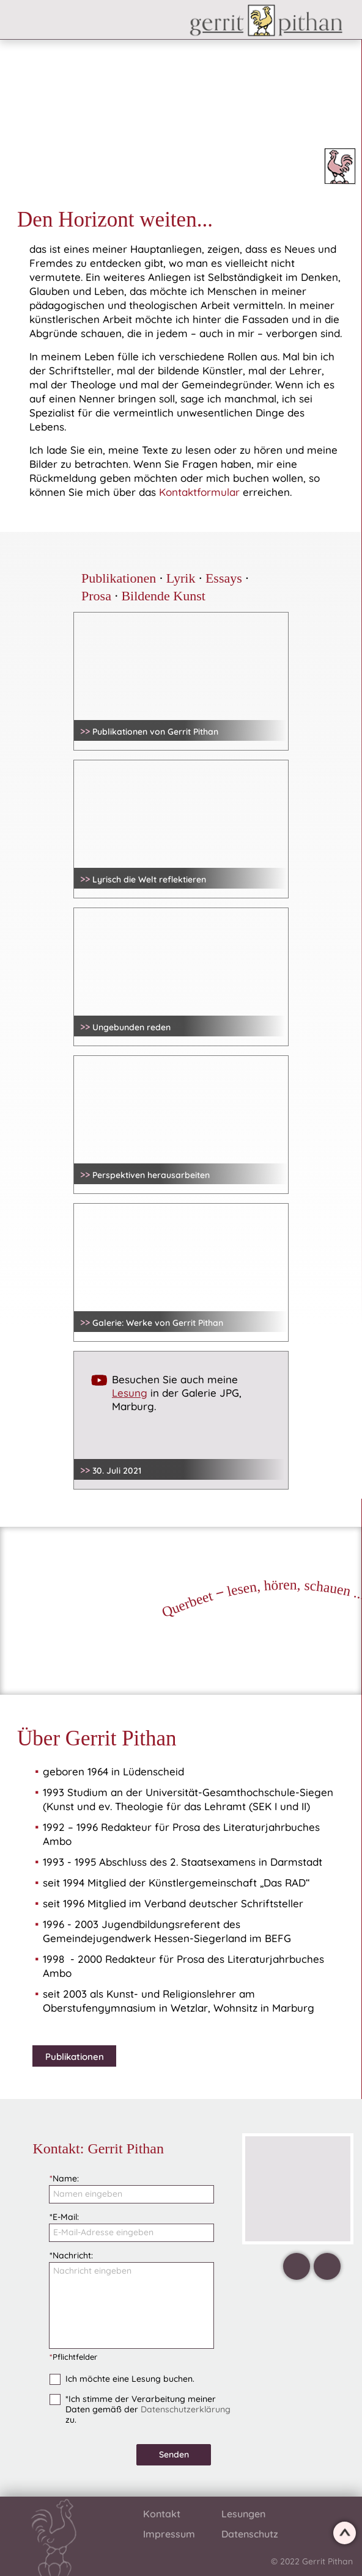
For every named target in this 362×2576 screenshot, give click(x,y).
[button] (101, 24)
